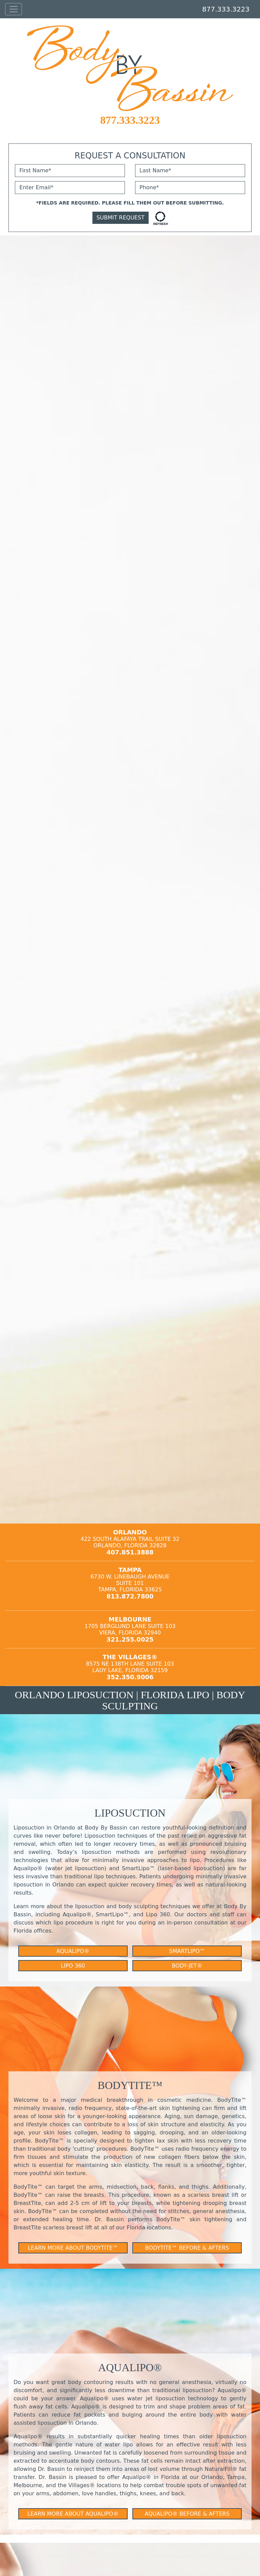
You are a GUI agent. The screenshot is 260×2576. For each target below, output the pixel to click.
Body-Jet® (187, 1965)
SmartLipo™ (187, 1951)
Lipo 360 (73, 1965)
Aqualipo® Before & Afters (187, 2514)
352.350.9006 (130, 1677)
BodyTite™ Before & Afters (187, 2248)
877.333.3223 (226, 9)
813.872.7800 (130, 1596)
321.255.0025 (130, 1639)
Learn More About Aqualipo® (72, 2514)
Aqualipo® (73, 1951)
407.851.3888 (130, 1552)
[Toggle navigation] (13, 9)
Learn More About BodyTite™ (73, 2248)
